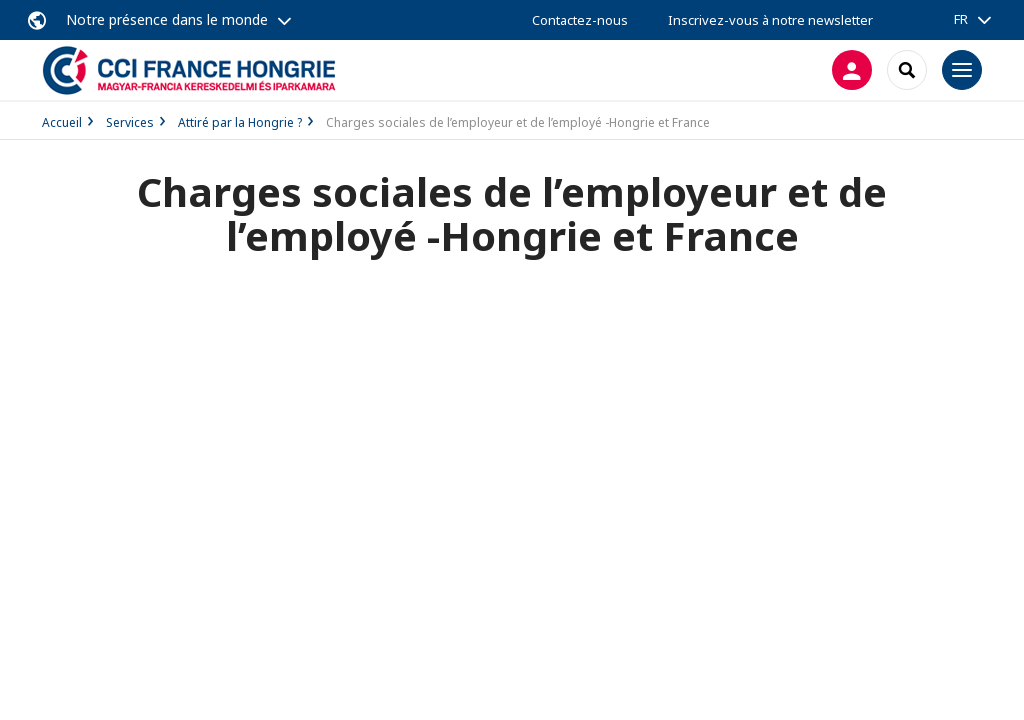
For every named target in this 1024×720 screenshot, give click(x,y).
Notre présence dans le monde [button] (167, 19)
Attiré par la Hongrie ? (240, 122)
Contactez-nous (580, 20)
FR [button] (961, 19)
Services (130, 122)
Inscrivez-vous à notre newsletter (770, 20)
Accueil (62, 122)
